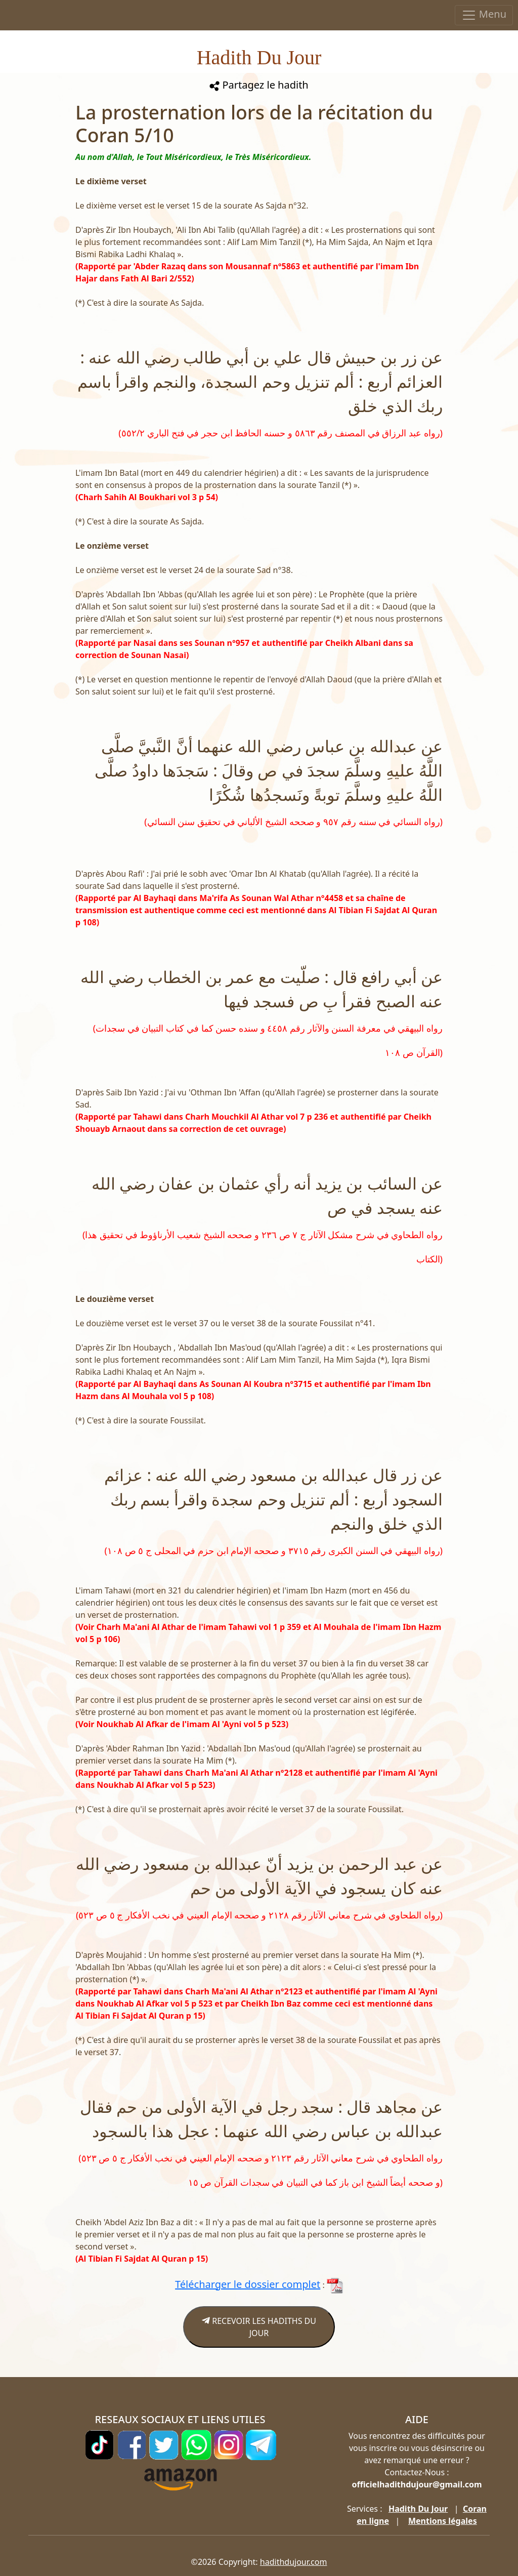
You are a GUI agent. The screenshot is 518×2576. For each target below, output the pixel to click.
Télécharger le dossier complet (247, 2284)
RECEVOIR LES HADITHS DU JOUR (259, 2327)
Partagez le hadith (258, 85)
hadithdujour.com (293, 2561)
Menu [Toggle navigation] (483, 15)
